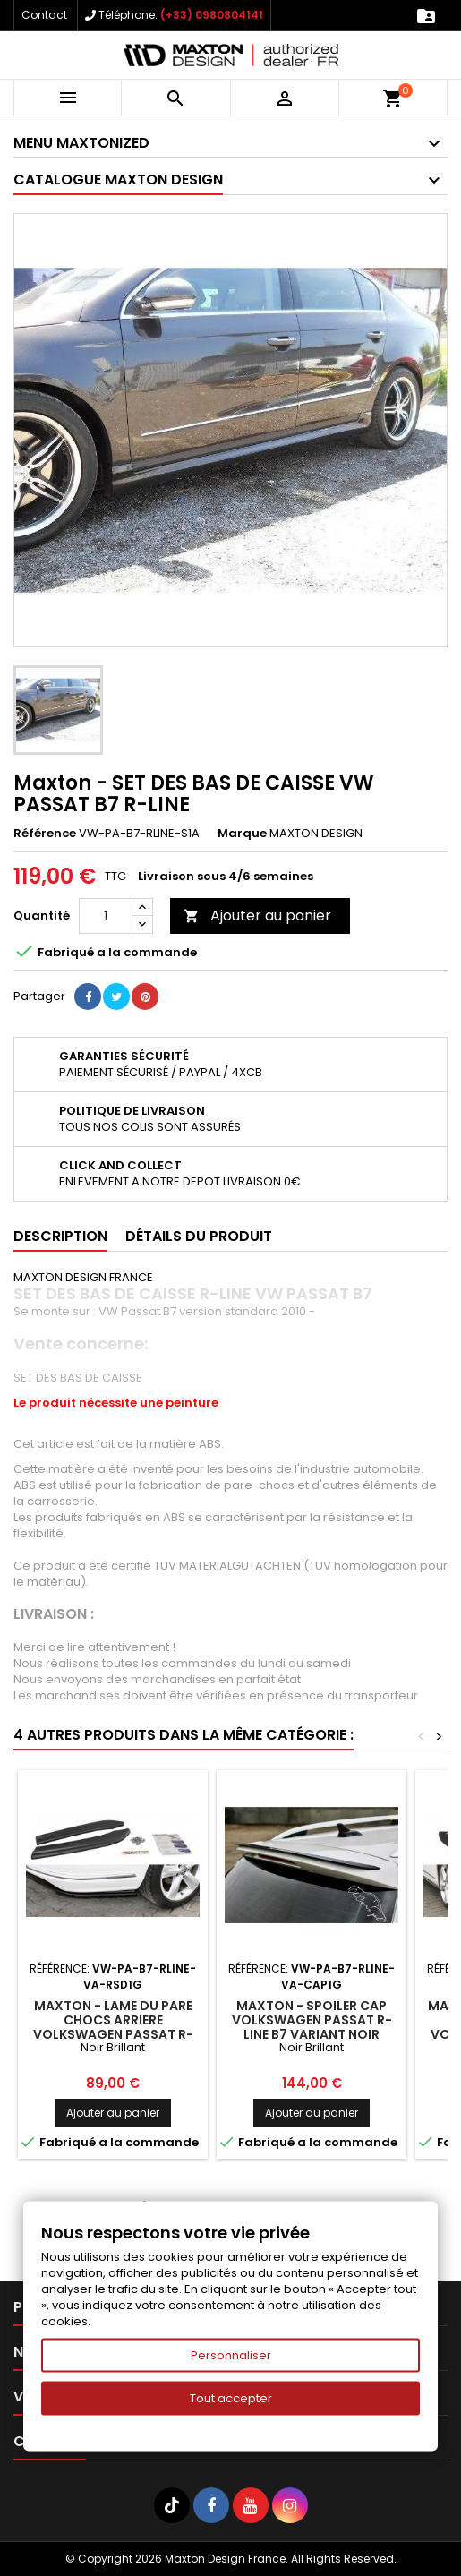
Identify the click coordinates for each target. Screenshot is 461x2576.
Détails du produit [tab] (198, 1236)
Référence (44, 834)
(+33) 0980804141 (211, 14)
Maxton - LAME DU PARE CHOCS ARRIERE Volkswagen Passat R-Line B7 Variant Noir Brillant (113, 2034)
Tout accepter (231, 2398)
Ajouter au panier (257, 915)
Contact (44, 14)
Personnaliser (231, 2355)
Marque (242, 834)
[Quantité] (105, 916)
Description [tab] (60, 1236)
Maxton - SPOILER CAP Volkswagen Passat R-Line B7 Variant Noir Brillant (312, 2027)
